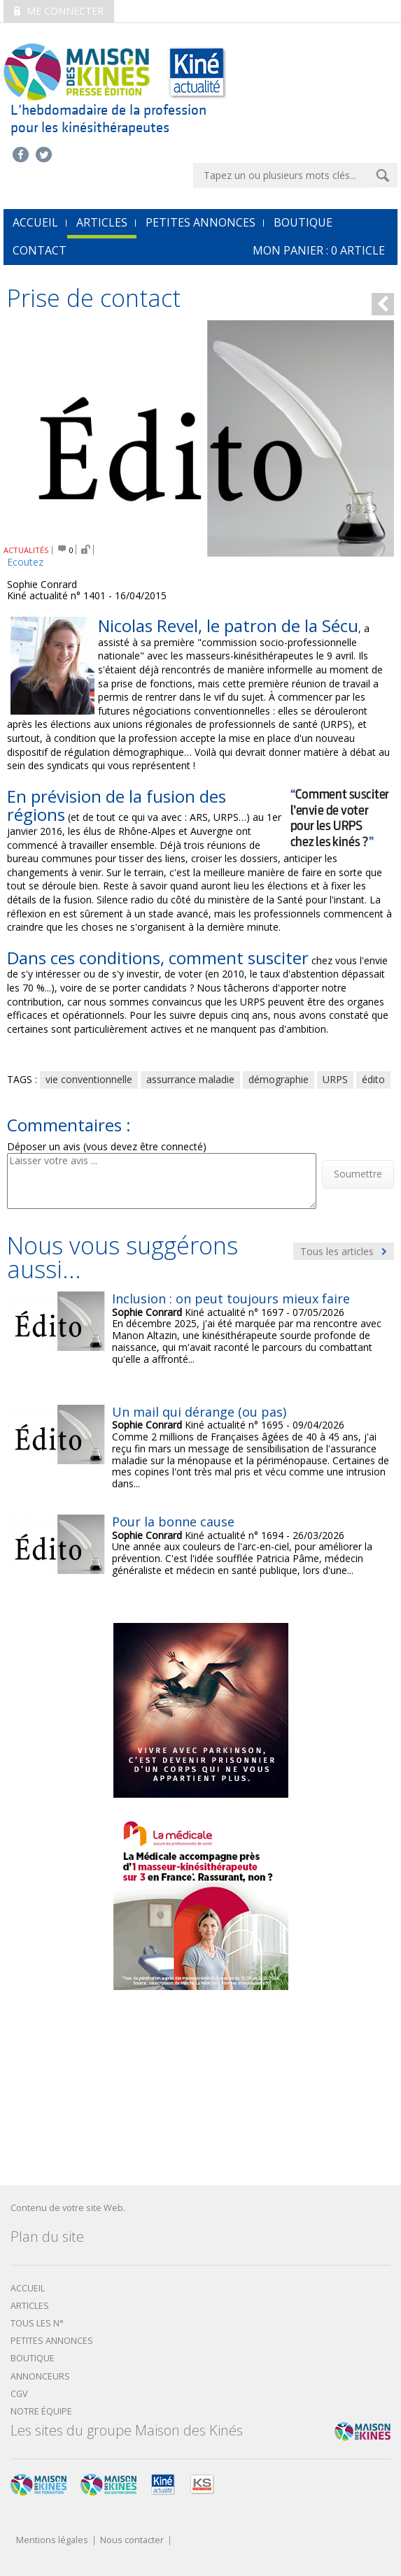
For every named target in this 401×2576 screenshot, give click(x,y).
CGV (19, 2394)
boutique (32, 2358)
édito (373, 1079)
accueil (35, 222)
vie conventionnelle (88, 1079)
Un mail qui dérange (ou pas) (199, 1411)
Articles (101, 222)
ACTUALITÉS (26, 550)
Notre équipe (41, 2411)
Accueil (27, 2288)
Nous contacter (132, 2540)
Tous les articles (343, 1251)
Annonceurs (40, 2376)
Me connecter (59, 10)
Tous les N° (37, 2323)
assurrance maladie (190, 1079)
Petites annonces (200, 222)
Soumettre (358, 1173)
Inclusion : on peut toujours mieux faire (231, 1298)
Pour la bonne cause (173, 1521)
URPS (335, 1079)
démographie (278, 1079)
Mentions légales (52, 2540)
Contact (39, 250)
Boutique (303, 222)
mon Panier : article (319, 250)
